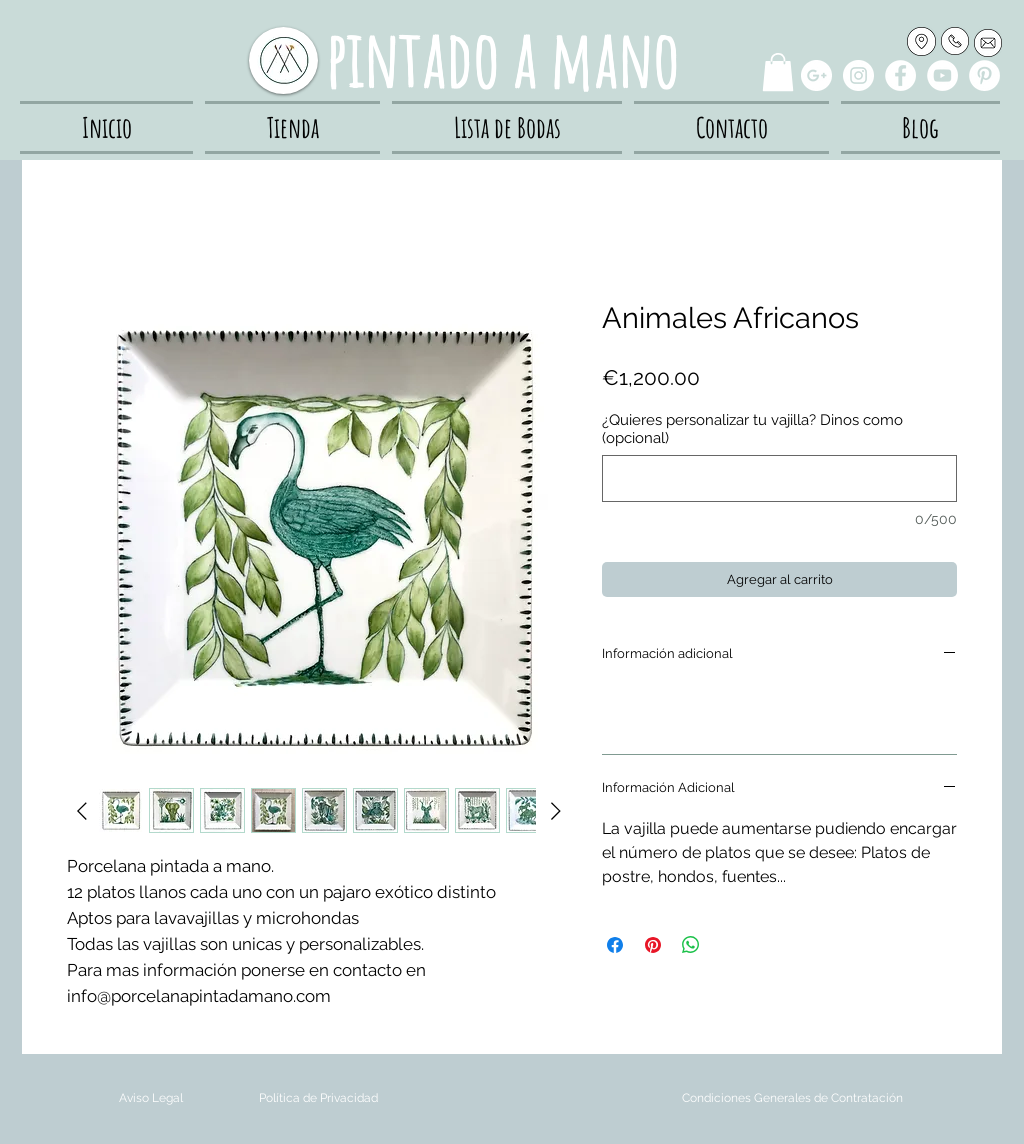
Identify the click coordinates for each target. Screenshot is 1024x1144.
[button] (778, 72)
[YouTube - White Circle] (942, 75)
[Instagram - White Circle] (858, 75)
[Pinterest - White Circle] (984, 75)
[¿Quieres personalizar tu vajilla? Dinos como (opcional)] (779, 478)
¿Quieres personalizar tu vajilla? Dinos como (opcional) (752, 429)
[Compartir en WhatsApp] (691, 945)
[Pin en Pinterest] (653, 945)
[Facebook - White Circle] (900, 75)
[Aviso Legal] (150, 1098)
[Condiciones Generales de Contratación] (792, 1098)
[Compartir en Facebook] (615, 945)
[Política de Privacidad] (318, 1098)
